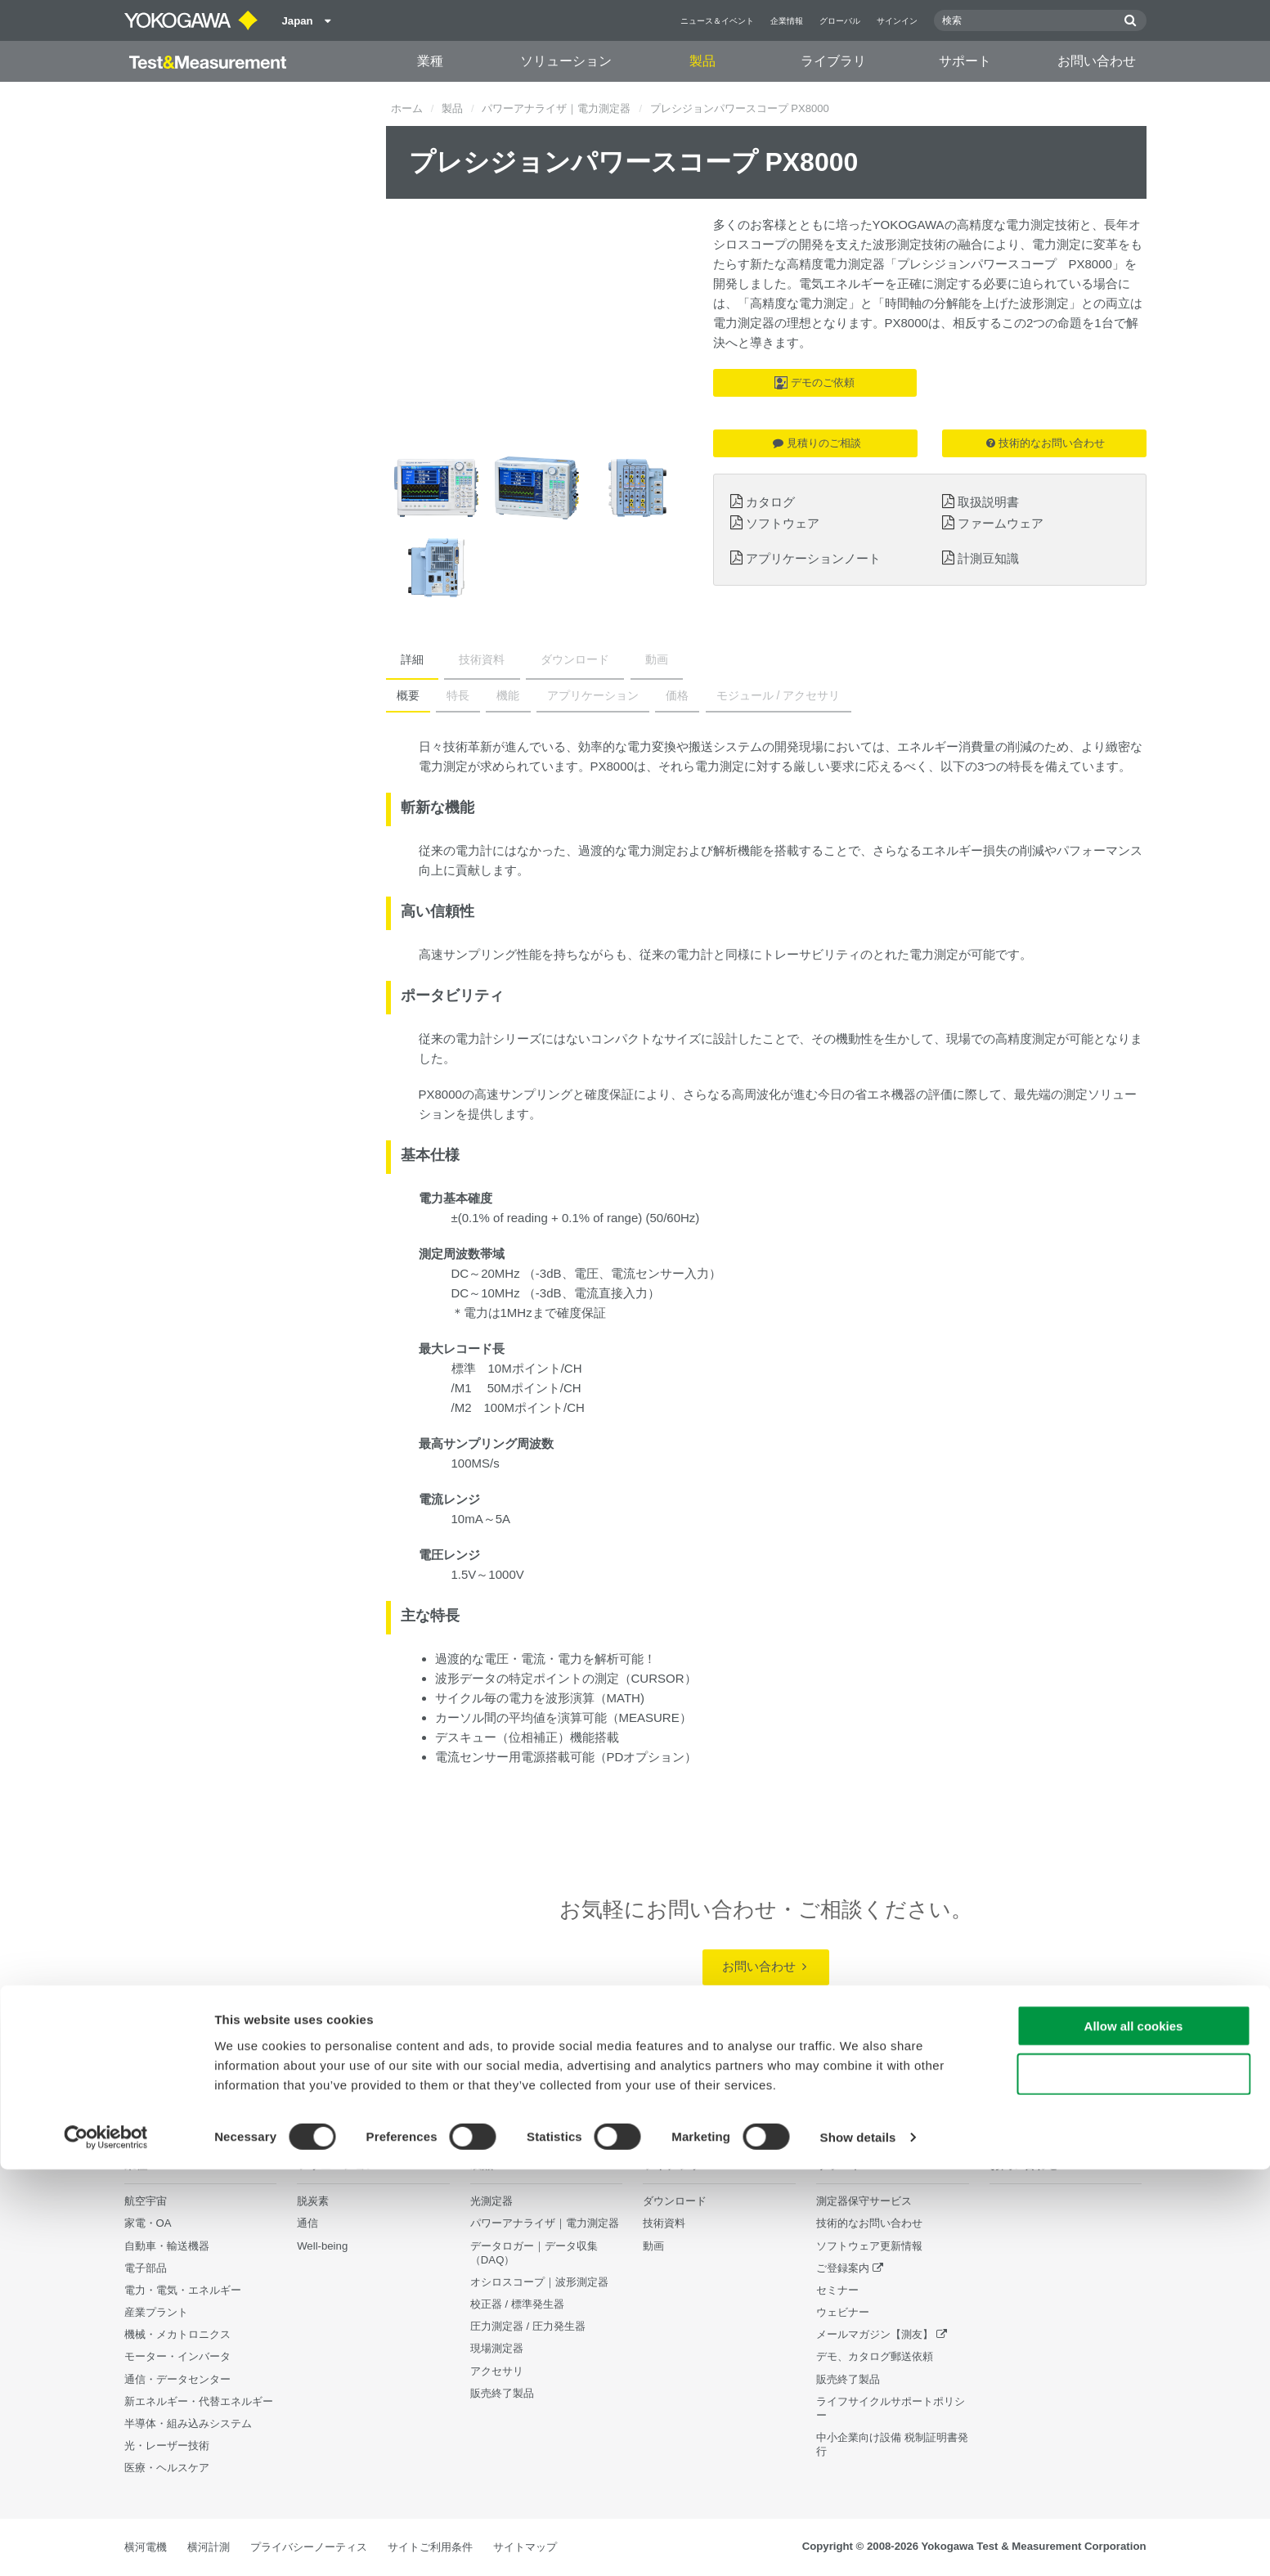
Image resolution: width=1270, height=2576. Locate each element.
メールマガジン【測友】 (874, 2335)
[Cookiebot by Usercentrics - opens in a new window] (105, 2544)
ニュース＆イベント (717, 20)
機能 (487, 695)
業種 (430, 61)
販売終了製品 (848, 2379)
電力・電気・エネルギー (182, 2291)
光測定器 (491, 2202)
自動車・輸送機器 (166, 2246)
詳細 (404, 659)
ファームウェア (1000, 523)
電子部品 (145, 2268)
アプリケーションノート (813, 558)
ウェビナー (842, 2313)
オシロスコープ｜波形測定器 (539, 2283)
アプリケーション (563, 695)
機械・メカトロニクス (177, 2335)
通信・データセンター (177, 2379)
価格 (639, 695)
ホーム (407, 108)
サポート (965, 61)
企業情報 (786, 20)
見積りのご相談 (817, 443)
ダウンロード (533, 659)
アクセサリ (496, 2371)
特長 (445, 695)
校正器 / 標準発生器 (517, 2305)
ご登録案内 (842, 2268)
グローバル (839, 20)
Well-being (322, 2246)
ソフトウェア (782, 523)
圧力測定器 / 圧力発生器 (528, 2327)
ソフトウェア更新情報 (869, 2246)
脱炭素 (313, 2202)
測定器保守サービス (864, 2202)
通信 (307, 2224)
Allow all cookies (1133, 2432)
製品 (702, 61)
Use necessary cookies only (1133, 2481)
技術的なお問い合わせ (1045, 443)
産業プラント (156, 2313)
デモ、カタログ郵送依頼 (874, 2357)
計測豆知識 (988, 558)
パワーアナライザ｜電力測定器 (556, 108)
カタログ (770, 502)
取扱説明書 (988, 502)
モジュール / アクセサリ (732, 695)
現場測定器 (496, 2349)
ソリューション (566, 61)
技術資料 (457, 659)
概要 (404, 695)
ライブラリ (833, 61)
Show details (858, 2544)
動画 (597, 659)
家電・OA (148, 2224)
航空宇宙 (145, 2202)
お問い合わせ (1096, 61)
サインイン (897, 20)
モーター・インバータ (177, 2357)
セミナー (837, 2291)
